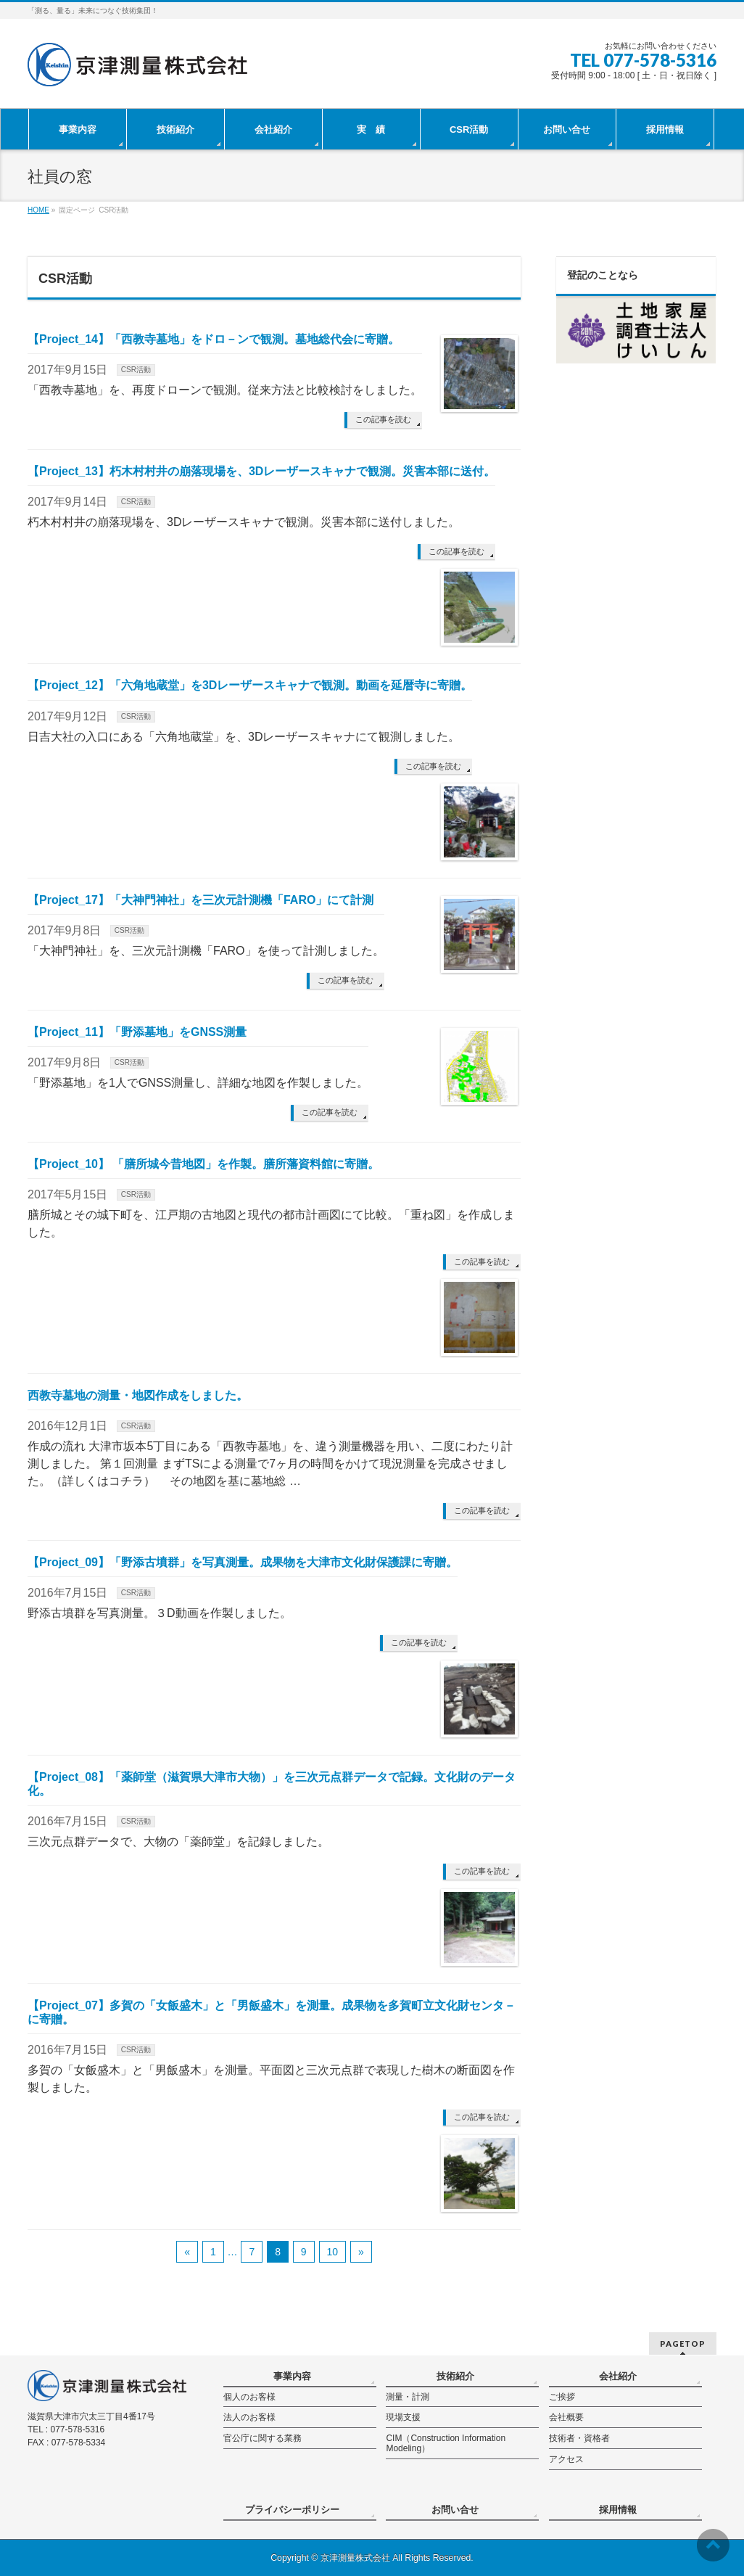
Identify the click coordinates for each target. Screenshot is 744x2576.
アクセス (566, 2459)
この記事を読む (383, 419)
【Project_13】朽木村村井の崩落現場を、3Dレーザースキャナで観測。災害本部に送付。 (261, 471)
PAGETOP (683, 2343)
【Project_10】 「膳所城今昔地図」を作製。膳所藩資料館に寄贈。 (203, 1164)
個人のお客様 (249, 2397)
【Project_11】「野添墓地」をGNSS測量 (137, 1032)
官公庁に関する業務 (262, 2438)
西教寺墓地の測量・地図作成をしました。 (138, 1395)
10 (333, 2252)
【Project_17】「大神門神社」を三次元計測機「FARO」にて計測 (200, 900)
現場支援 (403, 2417)
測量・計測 (407, 2397)
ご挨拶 (562, 2397)
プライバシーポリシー (292, 2509)
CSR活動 (136, 370)
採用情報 (618, 2509)
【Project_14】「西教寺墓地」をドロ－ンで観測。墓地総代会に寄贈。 (214, 339)
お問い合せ (455, 2509)
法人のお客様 (249, 2417)
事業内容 (292, 2376)
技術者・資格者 (579, 2438)
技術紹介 (455, 2376)
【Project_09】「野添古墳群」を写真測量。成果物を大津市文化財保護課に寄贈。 (243, 1562)
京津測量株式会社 (355, 2558)
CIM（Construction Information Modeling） (445, 2443)
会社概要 (566, 2417)
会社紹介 (618, 2376)
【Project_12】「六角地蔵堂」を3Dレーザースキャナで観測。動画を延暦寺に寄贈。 (250, 685)
